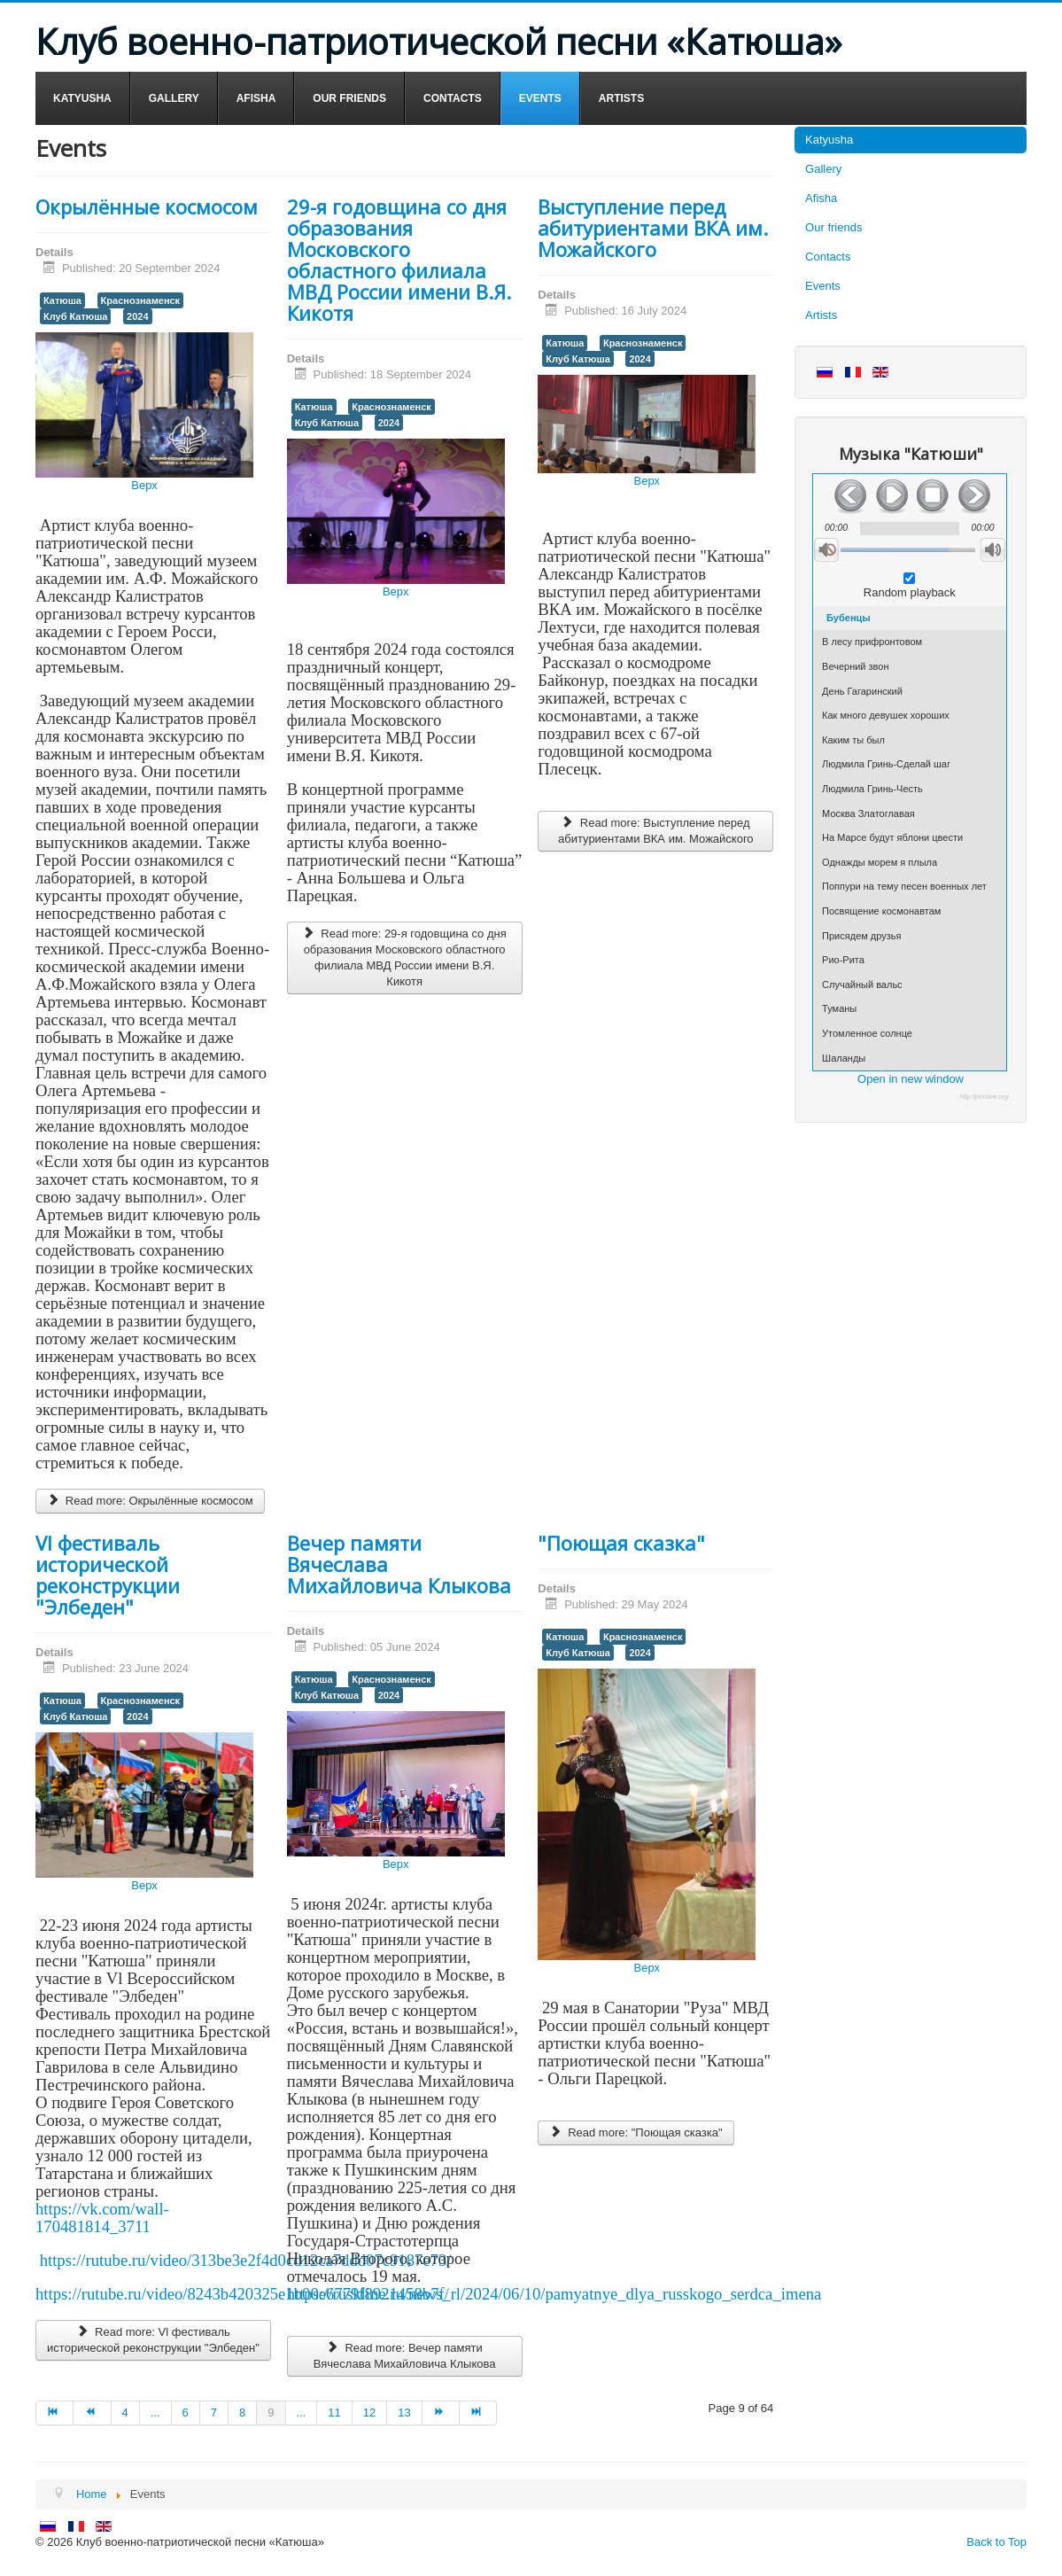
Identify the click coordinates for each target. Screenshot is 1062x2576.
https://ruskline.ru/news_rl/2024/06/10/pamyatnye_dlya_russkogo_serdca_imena (554, 2293)
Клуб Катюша (75, 316)
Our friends (833, 227)
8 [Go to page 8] (242, 2412)
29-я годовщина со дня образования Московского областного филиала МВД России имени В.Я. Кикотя (399, 259)
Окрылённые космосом (146, 206)
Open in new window (910, 1079)
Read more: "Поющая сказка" (635, 2132)
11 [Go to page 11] (334, 2412)
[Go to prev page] (92, 2413)
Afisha (821, 198)
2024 (137, 316)
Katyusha (829, 139)
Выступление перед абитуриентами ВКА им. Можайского (653, 227)
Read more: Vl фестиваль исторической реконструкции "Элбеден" (153, 2339)
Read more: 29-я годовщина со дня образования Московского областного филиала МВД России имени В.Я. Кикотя (405, 957)
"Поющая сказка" (621, 1542)
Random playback (910, 592)
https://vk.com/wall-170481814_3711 (102, 2217)
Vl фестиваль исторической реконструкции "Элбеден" (107, 1574)
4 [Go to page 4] (125, 2412)
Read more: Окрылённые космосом (150, 1500)
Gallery (823, 168)
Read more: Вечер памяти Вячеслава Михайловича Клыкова (405, 2355)
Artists (821, 315)
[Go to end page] (478, 2413)
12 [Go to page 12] (369, 2412)
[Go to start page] (54, 2413)
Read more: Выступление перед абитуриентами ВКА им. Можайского (656, 830)
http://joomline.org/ (984, 1096)
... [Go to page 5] (155, 2412)
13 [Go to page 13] (404, 2412)
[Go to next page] (441, 2413)
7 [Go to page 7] (214, 2412)
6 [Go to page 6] (185, 2412)
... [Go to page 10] (301, 2412)
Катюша (62, 300)
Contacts (827, 256)
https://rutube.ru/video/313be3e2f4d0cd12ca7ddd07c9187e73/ (246, 2260)
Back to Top (996, 2542)
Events (823, 285)
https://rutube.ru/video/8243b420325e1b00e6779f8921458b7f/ (242, 2293)
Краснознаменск (141, 300)
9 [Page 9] (270, 2412)
